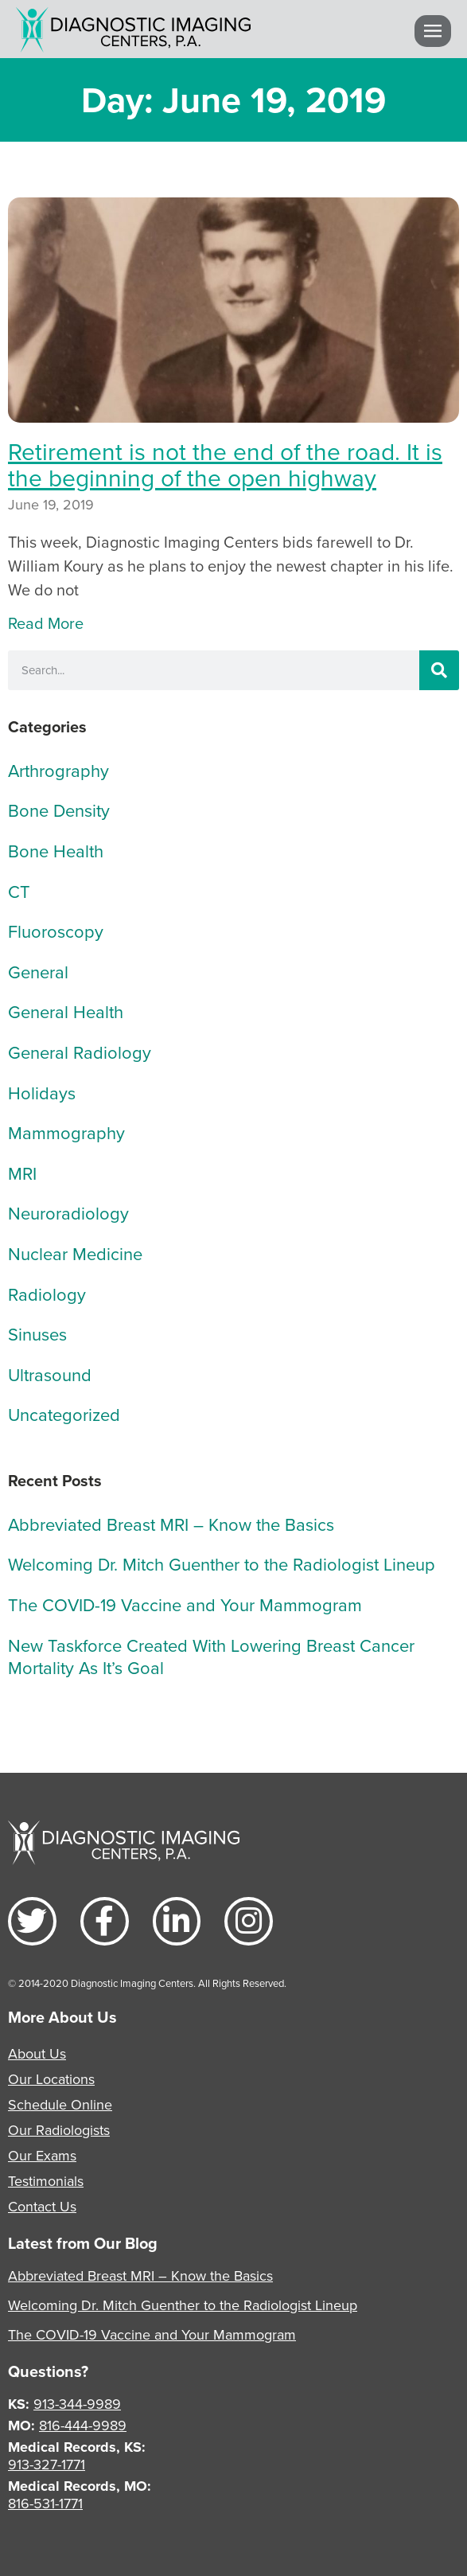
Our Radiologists (59, 2130)
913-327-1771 (46, 2464)
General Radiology (79, 1052)
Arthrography (58, 770)
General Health (65, 1011)
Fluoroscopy (55, 931)
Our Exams (42, 2155)
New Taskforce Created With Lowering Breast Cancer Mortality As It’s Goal (211, 1656)
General (38, 971)
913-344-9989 (77, 2404)
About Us (37, 2053)
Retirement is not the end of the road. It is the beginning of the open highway (225, 464)
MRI (22, 1173)
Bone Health (55, 850)
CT (19, 891)
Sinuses (37, 1333)
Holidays (42, 1092)
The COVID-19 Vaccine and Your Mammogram (185, 1604)
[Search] (439, 670)
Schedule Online (60, 2104)
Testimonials (46, 2181)
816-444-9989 (82, 2425)
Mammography (66, 1132)
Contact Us (42, 2206)
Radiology (47, 1294)
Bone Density (59, 810)
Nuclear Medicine (75, 1253)
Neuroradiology (68, 1212)
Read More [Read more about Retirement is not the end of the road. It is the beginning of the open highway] (46, 622)
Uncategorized (64, 1414)
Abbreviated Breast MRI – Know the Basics (171, 1524)
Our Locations (51, 2079)
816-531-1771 (45, 2503)
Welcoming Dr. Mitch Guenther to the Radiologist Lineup (221, 1563)
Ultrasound (49, 1374)
